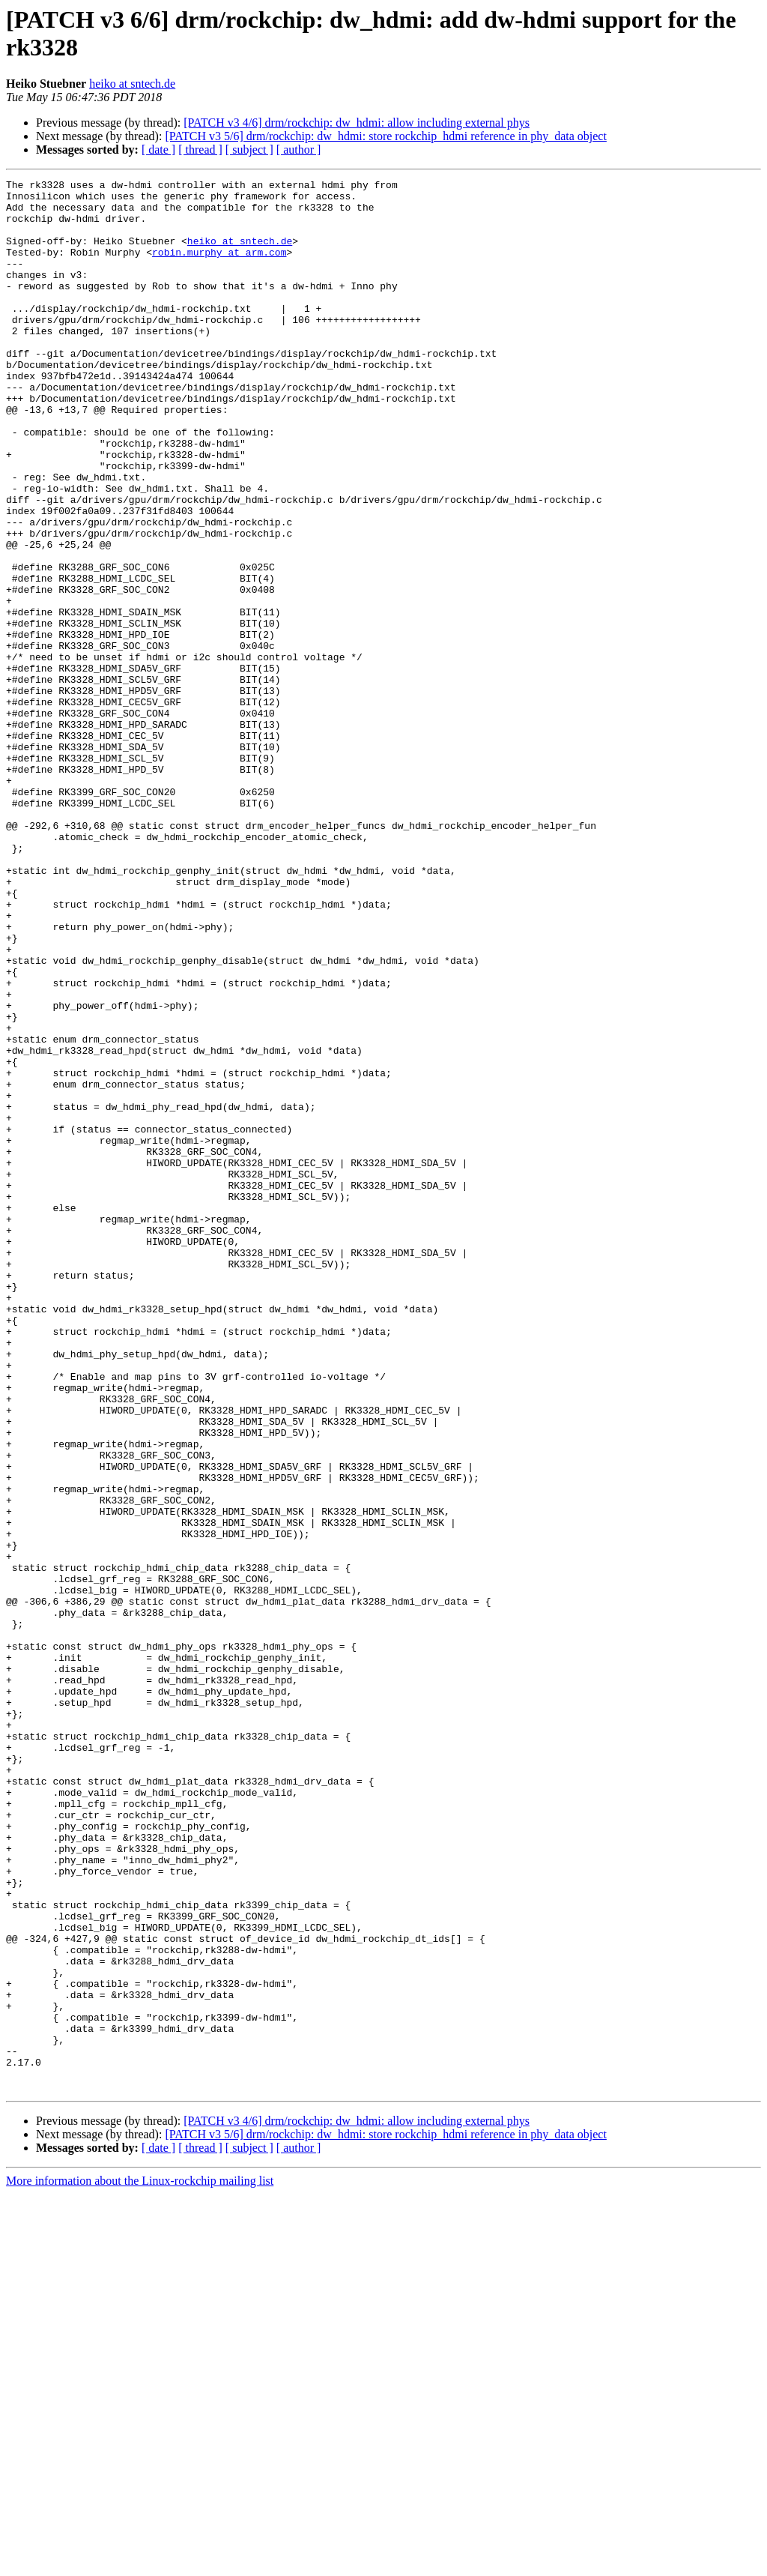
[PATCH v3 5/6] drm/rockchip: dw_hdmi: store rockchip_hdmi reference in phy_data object (386, 136)
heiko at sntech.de (132, 83)
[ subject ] (249, 149)
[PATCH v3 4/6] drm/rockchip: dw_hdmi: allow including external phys (357, 122)
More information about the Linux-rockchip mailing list (139, 2563)
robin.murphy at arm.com (219, 267)
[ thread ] (200, 149)
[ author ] (298, 149)
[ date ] (158, 149)
